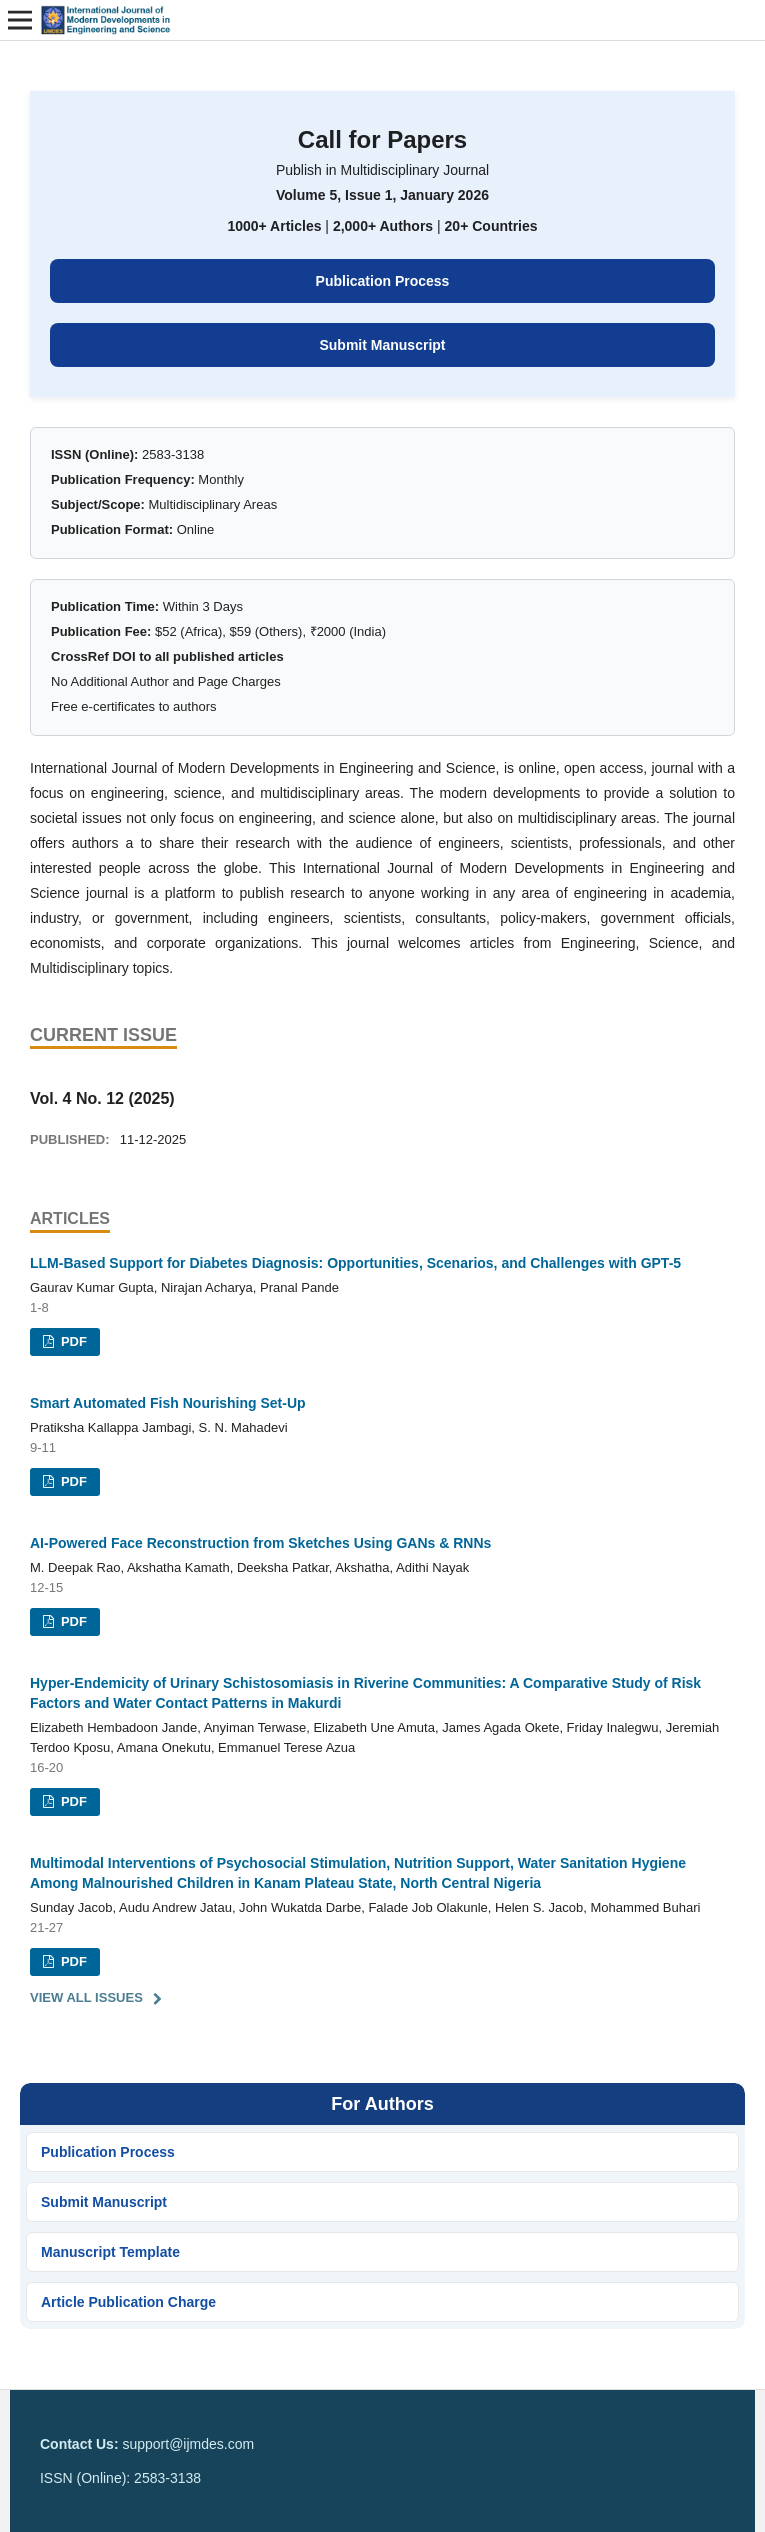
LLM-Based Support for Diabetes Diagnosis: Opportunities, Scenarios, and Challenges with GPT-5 (355, 1263)
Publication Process (383, 281)
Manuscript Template (110, 2252)
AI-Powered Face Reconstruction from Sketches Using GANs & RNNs (260, 1543)
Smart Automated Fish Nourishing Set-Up (168, 1403)
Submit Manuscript (382, 345)
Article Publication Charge (128, 2302)
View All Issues (86, 1997)
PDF (72, 1341)
